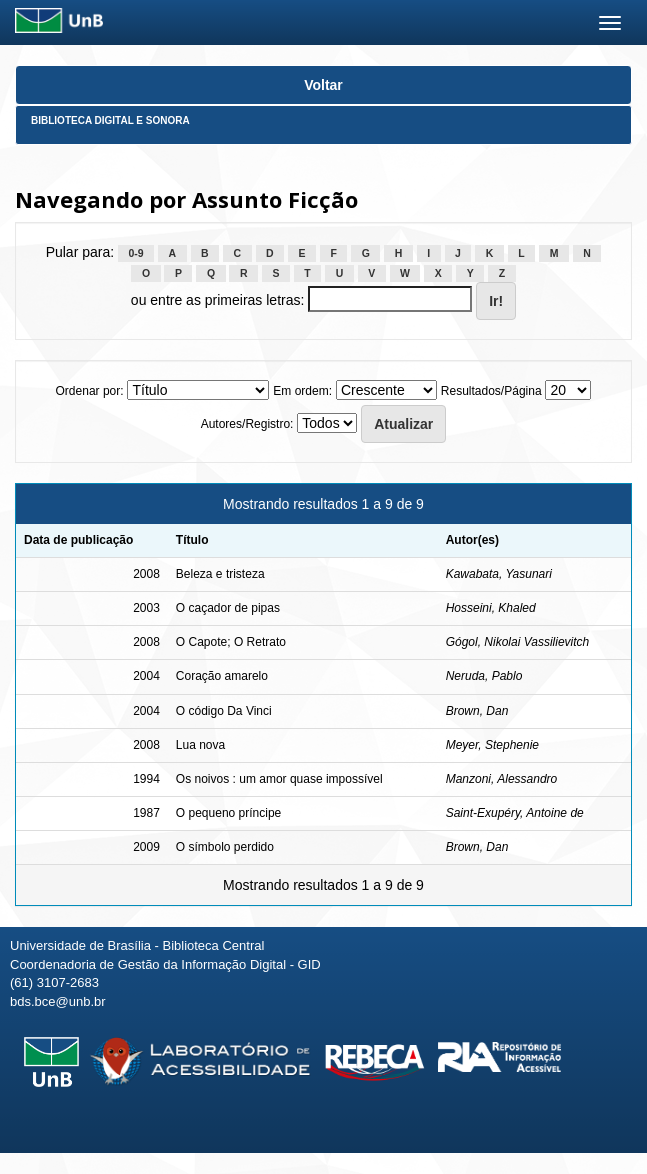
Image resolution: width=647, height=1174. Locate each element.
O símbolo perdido (225, 847)
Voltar (323, 85)
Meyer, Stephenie (492, 745)
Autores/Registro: (247, 424)
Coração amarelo (222, 676)
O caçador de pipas (228, 608)
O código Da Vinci (224, 711)
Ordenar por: (90, 391)
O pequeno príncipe (228, 813)
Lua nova (200, 745)
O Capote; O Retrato (231, 642)
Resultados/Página (491, 391)
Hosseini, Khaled (491, 608)
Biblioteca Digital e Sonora (110, 120)
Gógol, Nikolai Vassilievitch (518, 642)
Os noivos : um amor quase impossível (279, 779)
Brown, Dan (477, 711)
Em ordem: (302, 391)
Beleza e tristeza (220, 574)
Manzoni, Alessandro (502, 779)
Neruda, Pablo (484, 676)
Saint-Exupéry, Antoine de (515, 813)
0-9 (136, 253)
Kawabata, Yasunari (499, 574)
